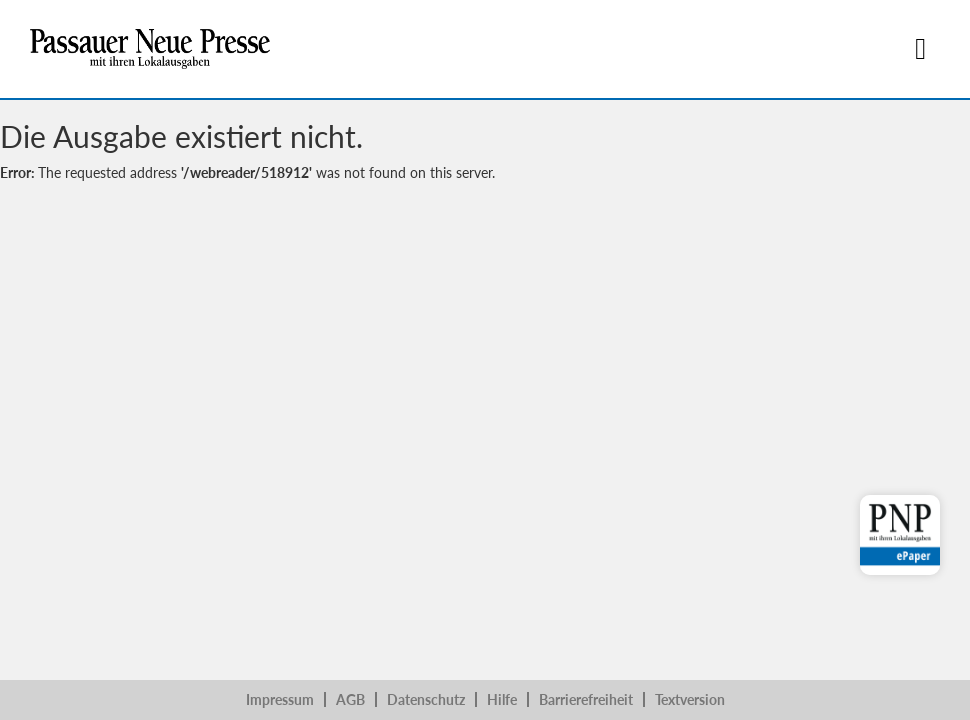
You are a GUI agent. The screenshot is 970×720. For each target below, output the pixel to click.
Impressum (280, 699)
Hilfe (502, 699)
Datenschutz (426, 699)
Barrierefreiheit (586, 699)
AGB (350, 699)
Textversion (690, 699)
